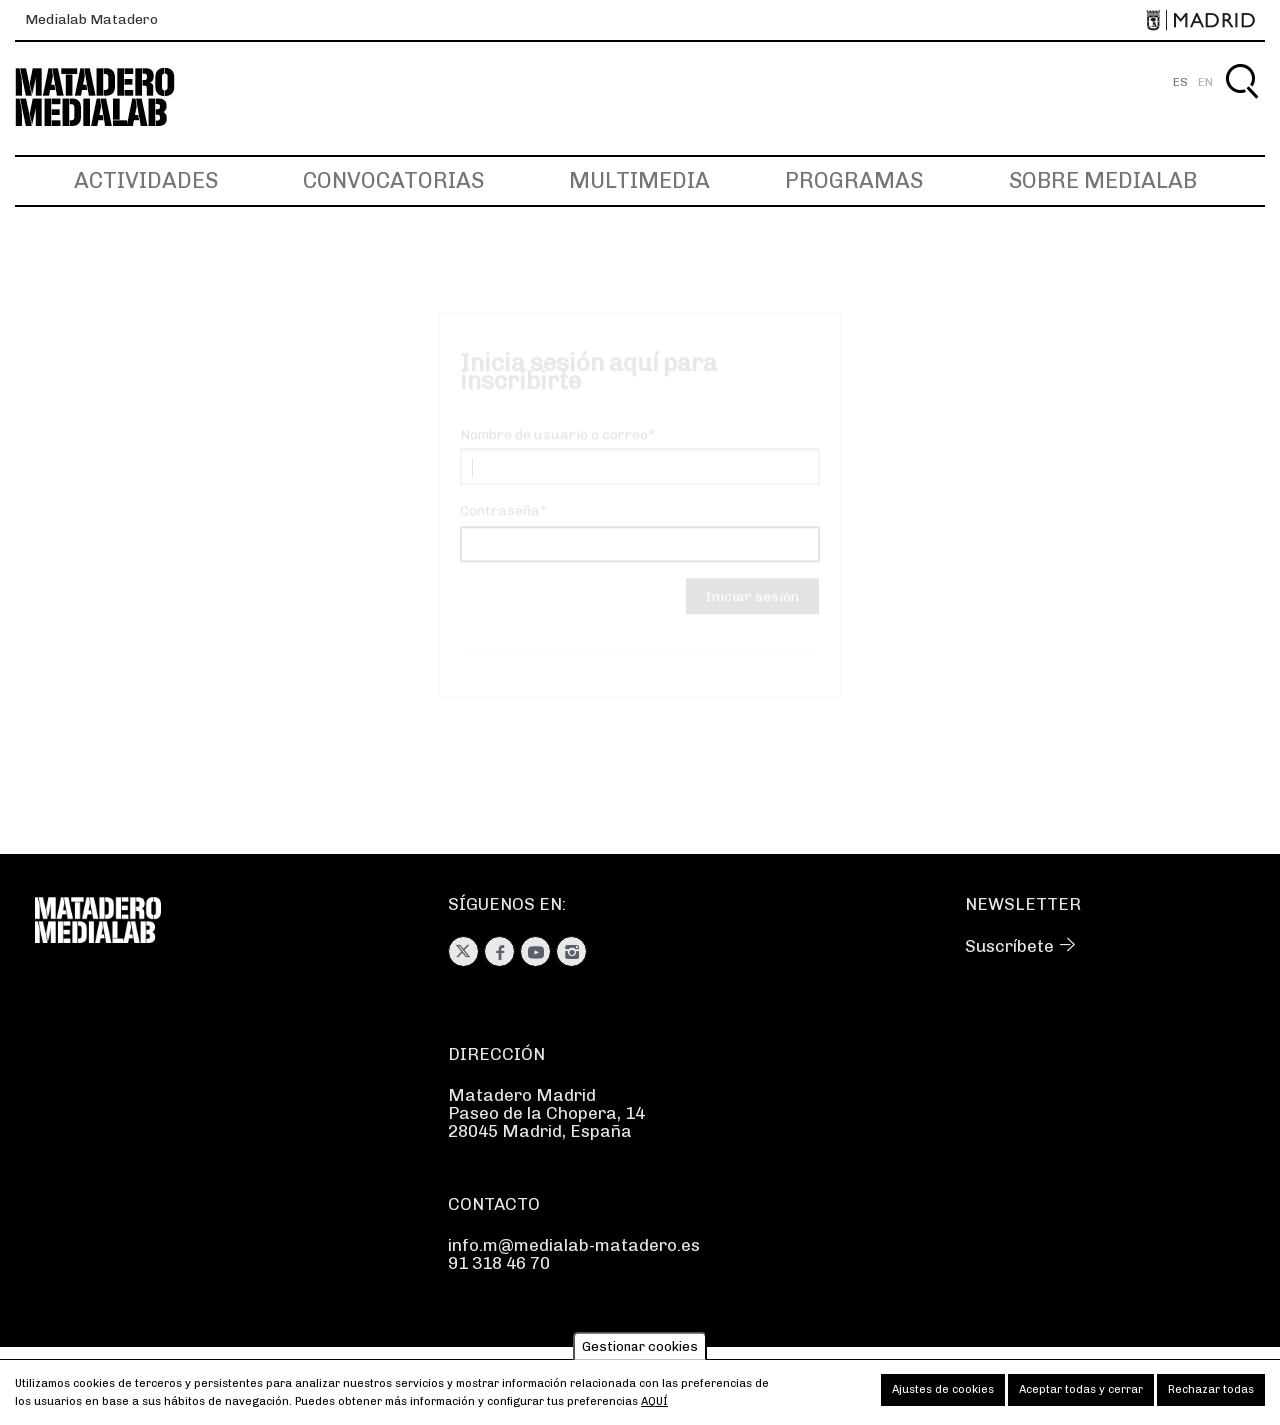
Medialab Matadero (91, 19)
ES (1180, 82)
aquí (654, 1405)
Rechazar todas (1211, 1393)
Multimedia (639, 180)
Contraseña (500, 528)
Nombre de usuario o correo (554, 452)
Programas (854, 180)
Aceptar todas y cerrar (1081, 1393)
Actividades (146, 180)
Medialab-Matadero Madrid (113, 97)
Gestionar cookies (640, 1350)
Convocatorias (393, 180)
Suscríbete (1009, 946)
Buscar (1241, 104)
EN (1205, 82)
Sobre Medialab (1103, 180)
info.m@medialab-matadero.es (574, 1245)
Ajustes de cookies (943, 1393)
